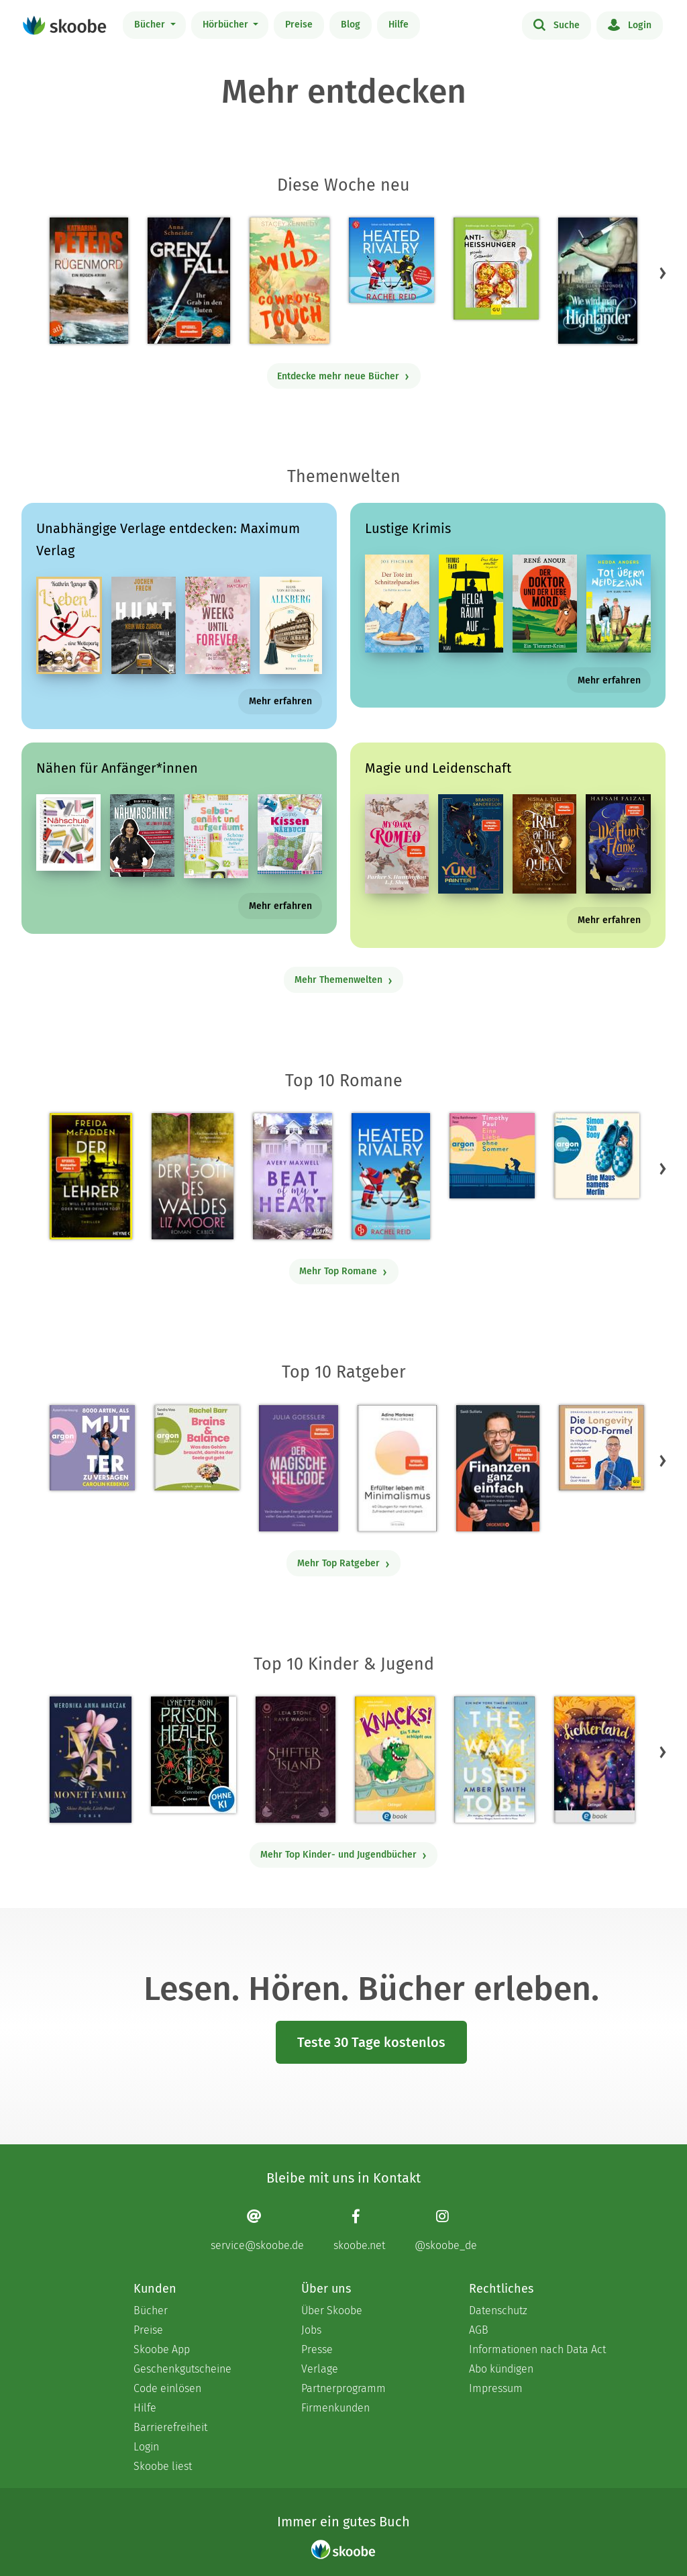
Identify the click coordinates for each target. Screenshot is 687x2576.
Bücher (151, 24)
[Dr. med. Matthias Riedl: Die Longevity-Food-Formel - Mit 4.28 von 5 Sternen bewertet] (601, 1447)
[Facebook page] (359, 2230)
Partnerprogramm (343, 2388)
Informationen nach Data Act (537, 2349)
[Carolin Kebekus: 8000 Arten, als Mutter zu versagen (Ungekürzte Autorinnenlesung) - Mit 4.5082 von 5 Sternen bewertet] (92, 1447)
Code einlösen (167, 2388)
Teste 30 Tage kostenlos (371, 2042)
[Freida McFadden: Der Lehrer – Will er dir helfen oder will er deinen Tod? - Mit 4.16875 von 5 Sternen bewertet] (91, 1176)
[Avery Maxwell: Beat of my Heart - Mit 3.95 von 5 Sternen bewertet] (292, 1176)
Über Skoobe (331, 2310)
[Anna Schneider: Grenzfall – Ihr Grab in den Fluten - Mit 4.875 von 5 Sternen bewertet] (189, 280)
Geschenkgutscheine (182, 2369)
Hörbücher (227, 24)
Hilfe (398, 24)
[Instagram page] (445, 2230)
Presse (317, 2349)
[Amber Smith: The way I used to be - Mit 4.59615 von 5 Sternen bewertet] (494, 1759)
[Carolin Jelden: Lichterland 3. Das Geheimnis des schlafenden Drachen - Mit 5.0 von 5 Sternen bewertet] (594, 1759)
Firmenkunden (335, 2407)
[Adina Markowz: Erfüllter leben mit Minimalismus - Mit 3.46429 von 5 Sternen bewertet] (397, 1468)
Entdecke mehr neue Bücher (343, 376)
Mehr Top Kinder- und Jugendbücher (343, 1854)
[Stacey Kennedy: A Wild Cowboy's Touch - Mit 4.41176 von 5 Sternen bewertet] (289, 280)
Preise (299, 24)
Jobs (311, 2330)
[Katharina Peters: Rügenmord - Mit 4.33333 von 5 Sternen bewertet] (89, 280)
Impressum (496, 2388)
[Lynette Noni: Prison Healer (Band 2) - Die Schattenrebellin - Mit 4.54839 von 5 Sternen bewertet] (193, 1754)
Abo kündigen (501, 2369)
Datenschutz (498, 2310)
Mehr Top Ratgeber (343, 1563)
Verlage (319, 2369)
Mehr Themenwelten (344, 980)
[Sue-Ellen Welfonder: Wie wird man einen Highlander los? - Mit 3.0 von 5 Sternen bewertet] (597, 280)
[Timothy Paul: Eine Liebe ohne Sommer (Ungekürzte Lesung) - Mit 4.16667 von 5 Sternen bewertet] (492, 1155)
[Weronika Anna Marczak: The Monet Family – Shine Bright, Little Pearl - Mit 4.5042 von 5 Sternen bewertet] (90, 1759)
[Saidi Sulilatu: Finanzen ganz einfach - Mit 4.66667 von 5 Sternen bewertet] (497, 1468)
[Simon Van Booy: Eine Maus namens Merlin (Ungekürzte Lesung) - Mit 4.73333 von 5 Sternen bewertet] (596, 1155)
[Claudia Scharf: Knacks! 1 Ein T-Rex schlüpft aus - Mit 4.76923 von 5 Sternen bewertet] (394, 1759)
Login (629, 24)
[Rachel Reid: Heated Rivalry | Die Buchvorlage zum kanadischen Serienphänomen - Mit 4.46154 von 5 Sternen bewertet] (391, 1176)
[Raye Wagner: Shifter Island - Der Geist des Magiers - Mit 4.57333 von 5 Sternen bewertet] (295, 1759)
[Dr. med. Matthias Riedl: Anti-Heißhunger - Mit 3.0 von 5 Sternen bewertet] (496, 268)
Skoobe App (162, 2349)
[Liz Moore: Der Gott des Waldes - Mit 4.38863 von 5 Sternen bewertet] (192, 1176)
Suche (556, 24)
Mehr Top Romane (343, 1271)
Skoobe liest (163, 2466)
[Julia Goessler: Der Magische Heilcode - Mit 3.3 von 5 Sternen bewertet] (298, 1468)
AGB (478, 2330)
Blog (350, 24)
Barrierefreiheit (170, 2427)
